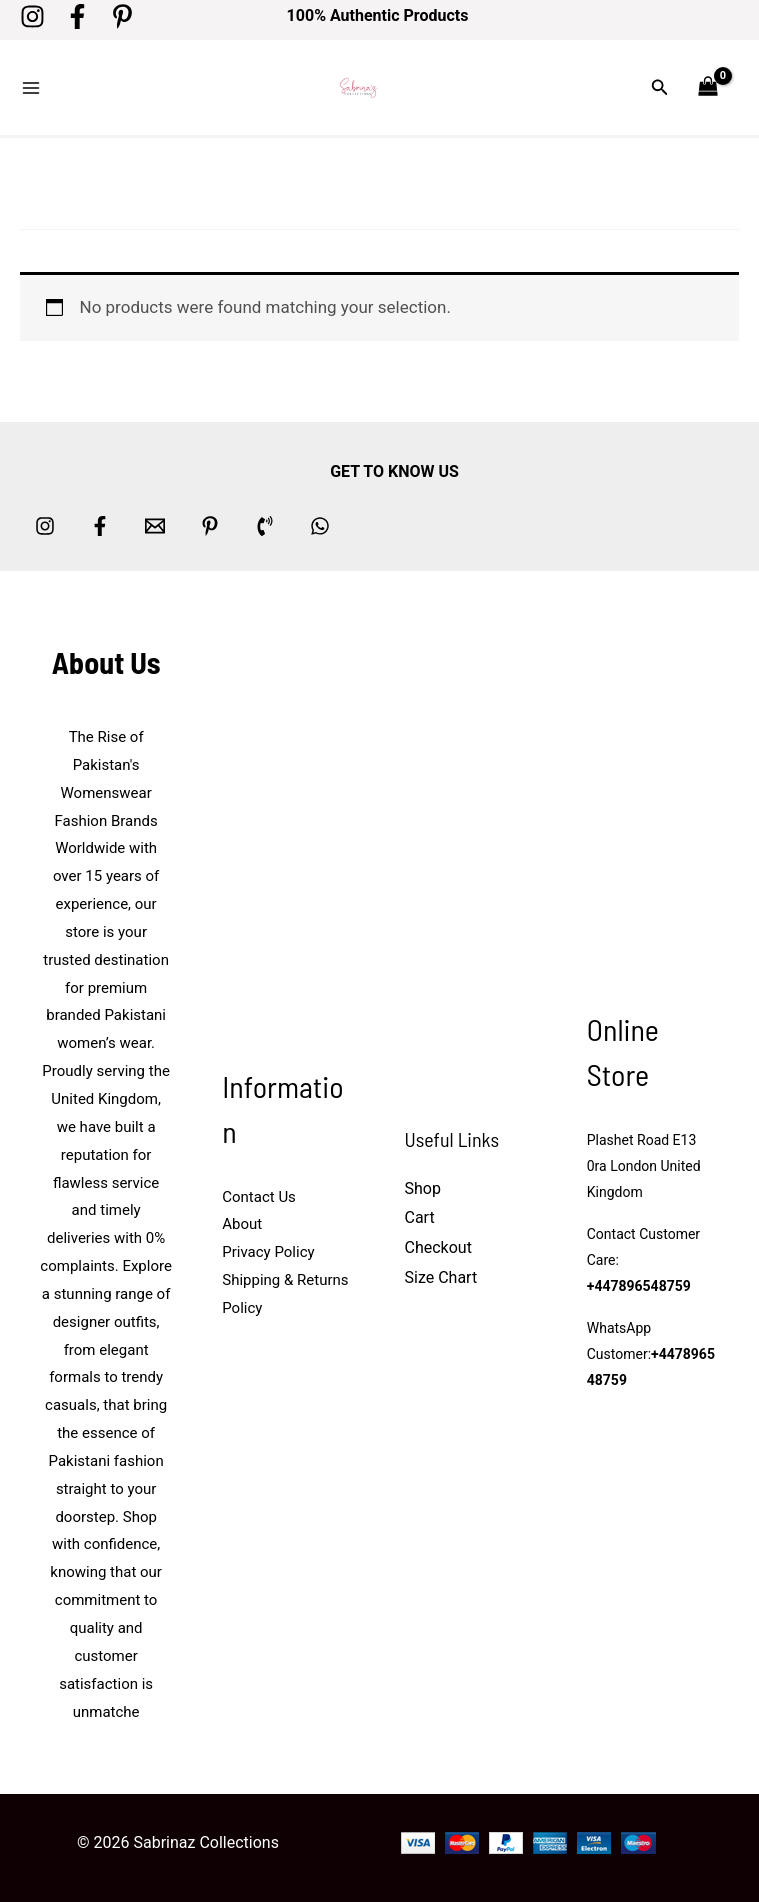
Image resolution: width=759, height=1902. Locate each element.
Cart (420, 1217)
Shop (423, 1188)
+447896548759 (639, 1286)
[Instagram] (32, 16)
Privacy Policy (268, 1252)
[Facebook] (77, 16)
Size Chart (441, 1277)
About (242, 1224)
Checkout (438, 1247)
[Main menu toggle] (31, 88)
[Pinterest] (122, 16)
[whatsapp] (320, 526)
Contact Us (259, 1197)
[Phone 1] (265, 526)
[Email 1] (155, 526)
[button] (660, 87)
